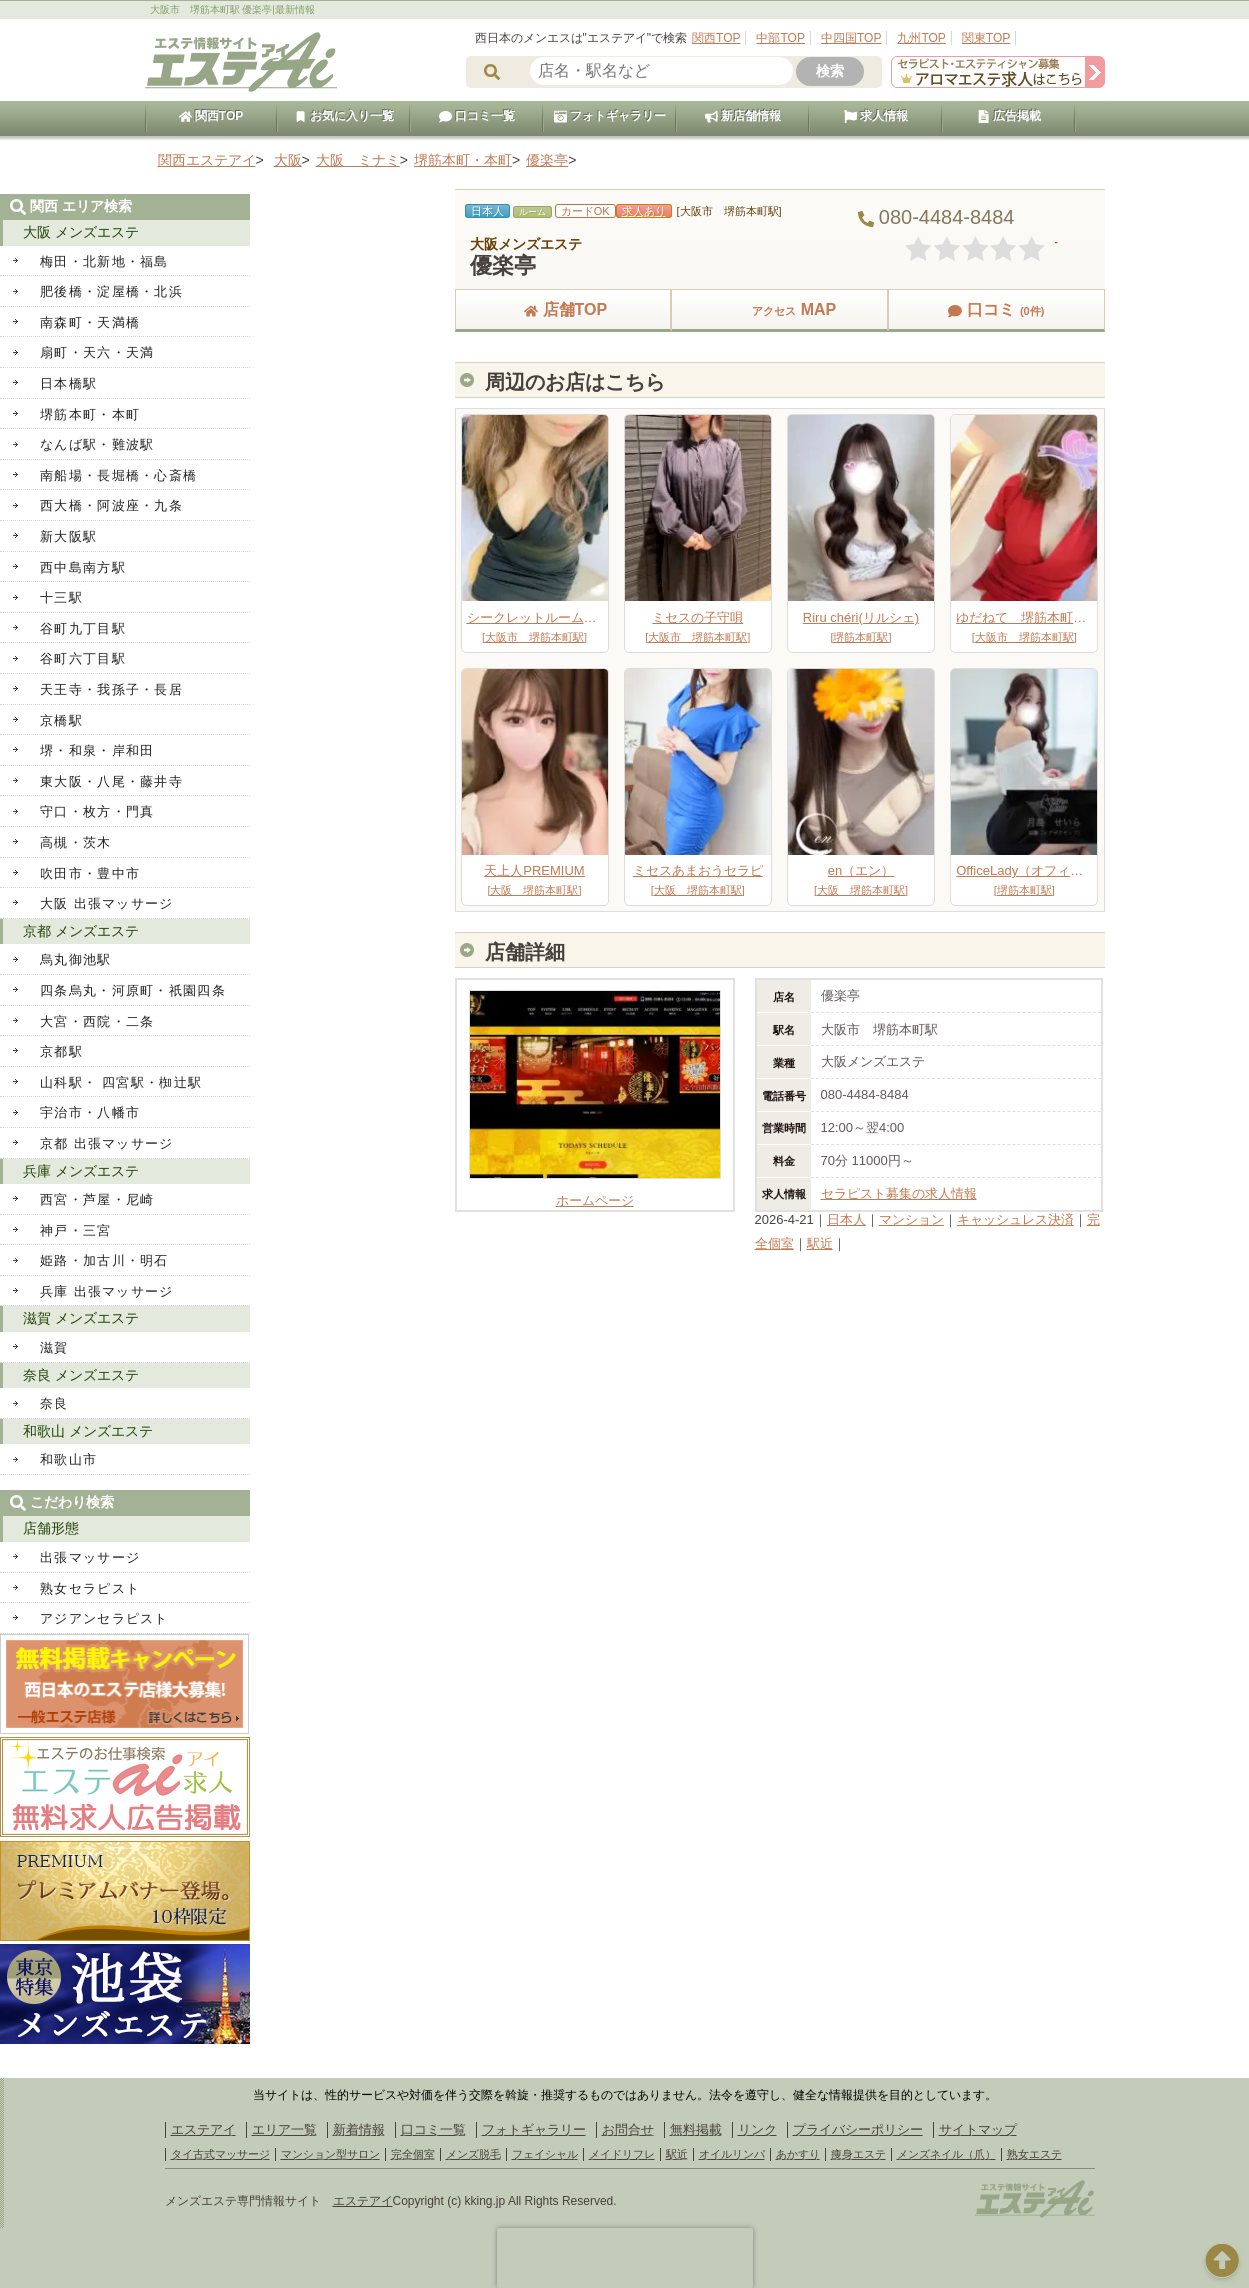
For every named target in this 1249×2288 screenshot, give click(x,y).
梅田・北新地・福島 (104, 261)
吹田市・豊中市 (90, 873)
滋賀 (54, 1347)
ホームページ (595, 1192)
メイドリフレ (622, 2154)
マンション (911, 1219)
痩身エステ (858, 2154)
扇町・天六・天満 (97, 352)
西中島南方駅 (83, 567)
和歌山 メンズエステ (88, 1431)
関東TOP (986, 38)
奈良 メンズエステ (81, 1375)
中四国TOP (851, 38)
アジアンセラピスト (104, 1618)
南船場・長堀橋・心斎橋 (118, 475)
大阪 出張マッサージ (107, 903)
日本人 (846, 1219)
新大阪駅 (68, 536)
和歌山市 (68, 1459)
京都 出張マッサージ (107, 1143)
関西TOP (716, 38)
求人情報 (876, 116)
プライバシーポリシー (858, 2129)
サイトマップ (978, 2129)
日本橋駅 (68, 383)
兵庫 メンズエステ (81, 1171)
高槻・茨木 (76, 842)
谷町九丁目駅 (83, 628)
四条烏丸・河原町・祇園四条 (133, 990)
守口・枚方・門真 (97, 811)
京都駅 (61, 1051)
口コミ (996, 309)
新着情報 (359, 2129)
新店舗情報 (743, 116)
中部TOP (780, 38)
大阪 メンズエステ (81, 232)
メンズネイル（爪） (946, 2154)
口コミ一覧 (477, 116)
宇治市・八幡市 (90, 1112)
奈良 (54, 1403)
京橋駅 (61, 720)
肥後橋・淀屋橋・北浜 (111, 291)
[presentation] (625, 2258)
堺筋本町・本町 (90, 414)
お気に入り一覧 (344, 116)
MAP (780, 309)
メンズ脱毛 (473, 2154)
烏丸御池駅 (76, 959)
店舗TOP (563, 309)
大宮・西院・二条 (97, 1021)
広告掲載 (1009, 116)
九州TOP (921, 38)
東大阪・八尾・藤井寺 (111, 781)
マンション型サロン (330, 2154)
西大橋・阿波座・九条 (111, 505)
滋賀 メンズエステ (81, 1318)
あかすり (798, 2154)
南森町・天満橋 (90, 322)
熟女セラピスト (90, 1588)
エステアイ (203, 2129)
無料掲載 (696, 2129)
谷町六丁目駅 (83, 658)
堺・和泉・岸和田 (97, 750)
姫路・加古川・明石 (104, 1260)
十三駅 (61, 597)
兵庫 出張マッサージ (107, 1291)
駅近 (820, 1243)
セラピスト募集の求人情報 (899, 1193)
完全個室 (413, 2154)
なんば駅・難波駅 (97, 444)
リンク (757, 2129)
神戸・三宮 (76, 1230)
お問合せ (628, 2129)
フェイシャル (545, 2154)
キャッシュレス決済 (1015, 1219)
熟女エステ (1034, 2154)
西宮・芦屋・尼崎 (97, 1199)
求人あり (644, 211)
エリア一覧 (284, 2129)
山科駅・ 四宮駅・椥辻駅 (121, 1082)
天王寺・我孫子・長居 (111, 689)
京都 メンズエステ (81, 931)
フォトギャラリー (610, 116)
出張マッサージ (90, 1557)
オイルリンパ (732, 2154)
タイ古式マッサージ (220, 2154)
